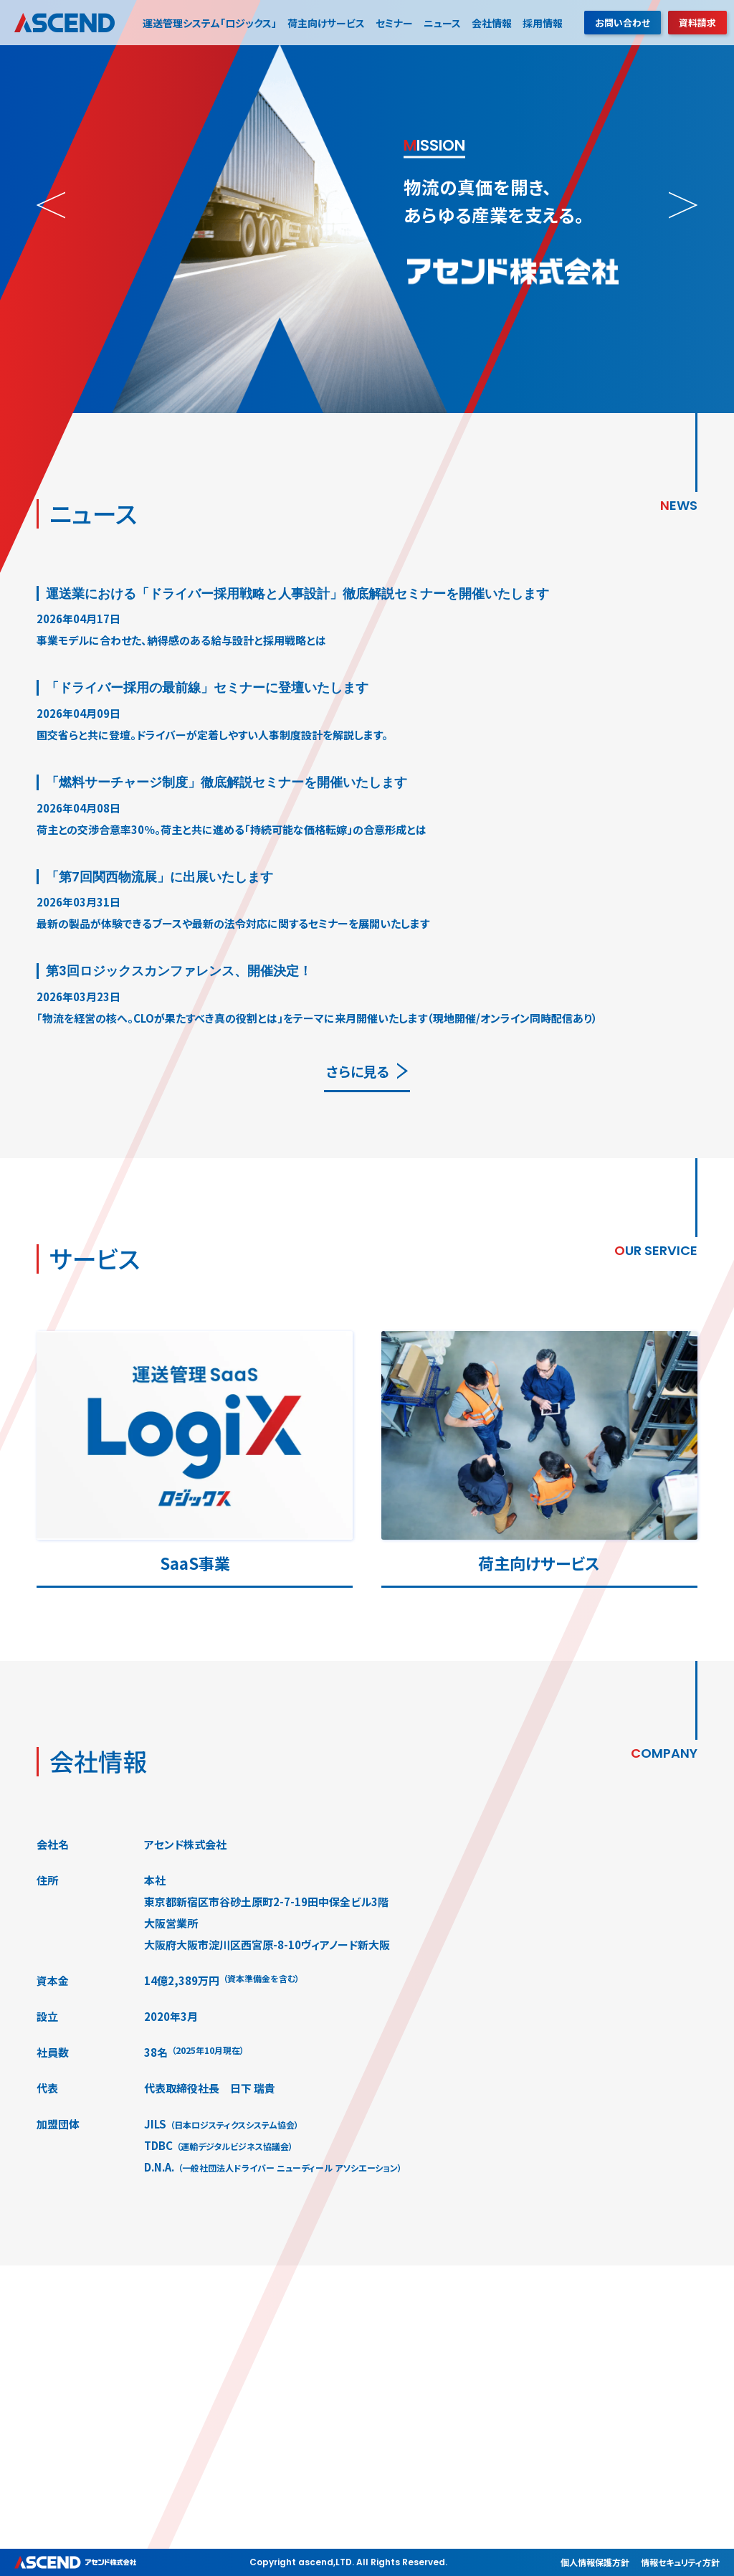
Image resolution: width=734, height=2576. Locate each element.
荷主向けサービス (326, 23)
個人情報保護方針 (595, 2562)
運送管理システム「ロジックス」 (210, 23)
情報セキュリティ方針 (680, 2562)
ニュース (442, 23)
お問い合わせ (622, 22)
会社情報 (492, 23)
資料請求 (697, 22)
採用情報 (543, 23)
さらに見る (358, 1071)
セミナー (394, 23)
